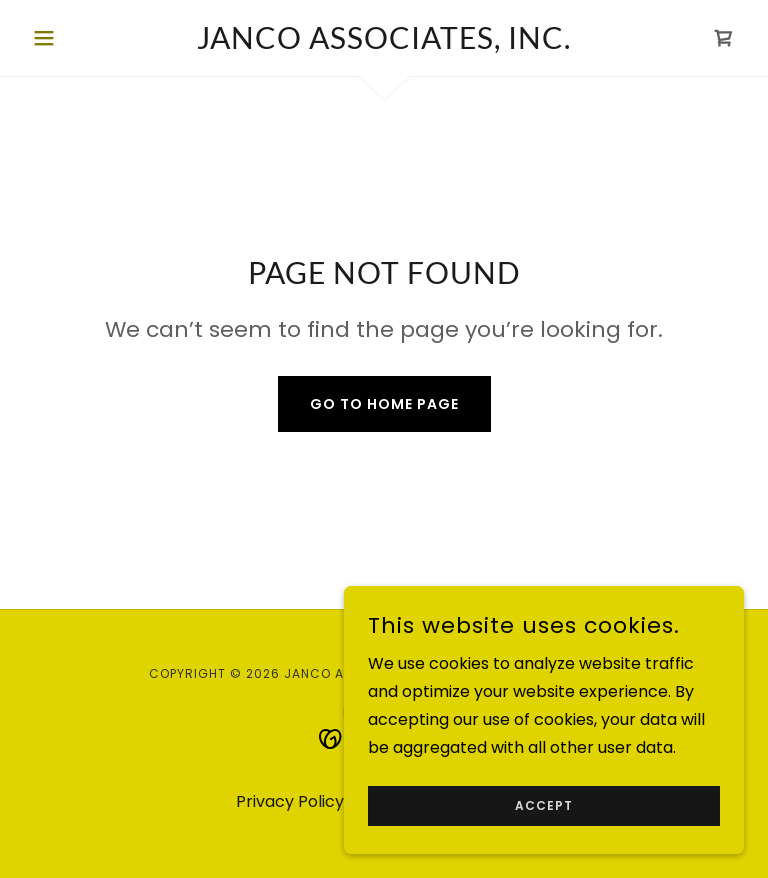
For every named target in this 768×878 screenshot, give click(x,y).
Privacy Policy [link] (290, 801)
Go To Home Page (384, 404)
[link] (384, 43)
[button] (78, 38)
